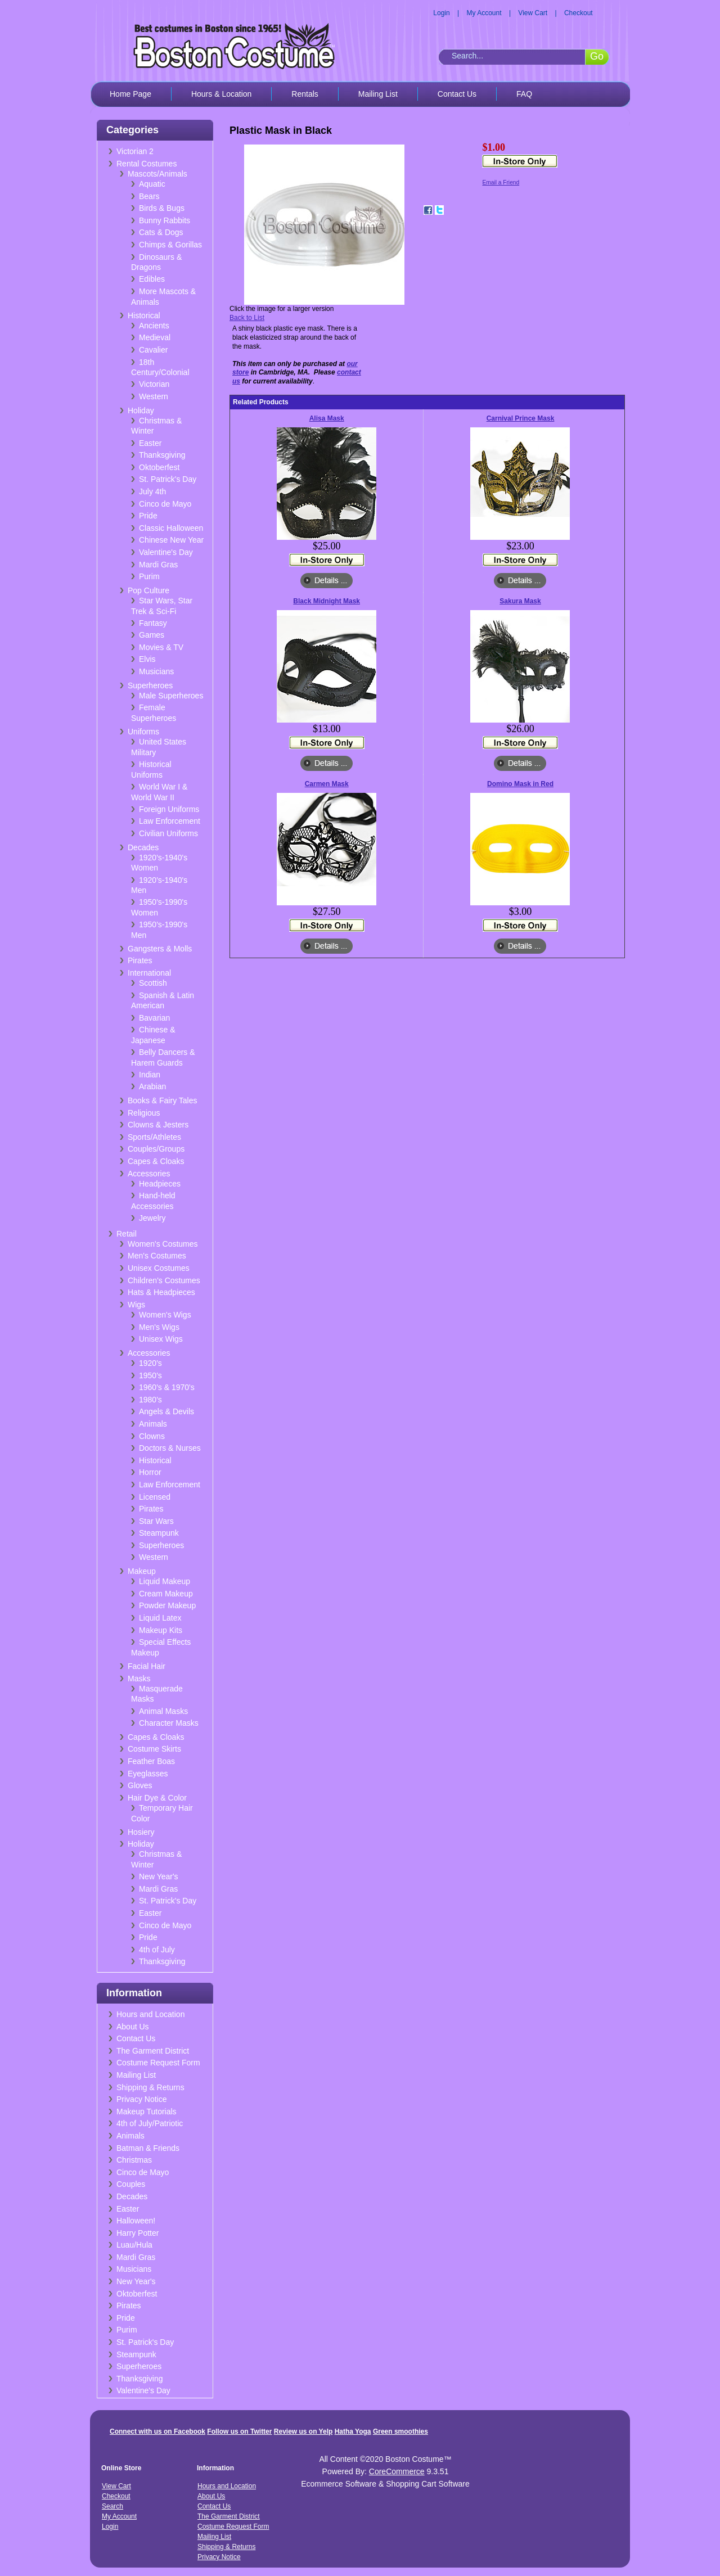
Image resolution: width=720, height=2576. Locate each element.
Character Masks (169, 1722)
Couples (130, 2184)
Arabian (152, 1086)
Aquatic (152, 183)
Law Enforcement (169, 820)
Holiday (141, 410)
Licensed (154, 1496)
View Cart (532, 13)
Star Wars (156, 1521)
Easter (150, 443)
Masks (139, 1678)
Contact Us (457, 93)
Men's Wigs (159, 1327)
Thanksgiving (162, 454)
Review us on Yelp (303, 2431)
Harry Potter (137, 2232)
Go (597, 56)
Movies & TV (161, 647)
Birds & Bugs (161, 208)
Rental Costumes (146, 163)
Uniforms (143, 731)
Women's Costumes (163, 1243)
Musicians (156, 671)
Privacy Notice (141, 2099)
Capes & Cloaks (156, 1161)
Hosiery (141, 1832)
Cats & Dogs (161, 232)
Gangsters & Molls (160, 948)
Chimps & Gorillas (170, 244)
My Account (484, 13)
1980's (150, 1399)
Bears (149, 196)
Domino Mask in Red (520, 784)
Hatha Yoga (353, 2431)
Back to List (247, 318)
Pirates (140, 960)
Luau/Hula (134, 2244)
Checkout (578, 13)
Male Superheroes (171, 695)
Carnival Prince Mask (521, 418)
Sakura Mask (520, 601)
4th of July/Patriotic (149, 2123)
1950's (150, 1375)
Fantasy (153, 623)
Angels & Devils (166, 1411)
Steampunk (159, 1532)
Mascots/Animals (157, 173)
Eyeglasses (148, 1773)
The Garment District (152, 2050)
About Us (132, 2026)
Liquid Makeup (164, 1581)
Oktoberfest (159, 467)
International (149, 972)
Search (112, 2506)
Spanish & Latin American (162, 1000)
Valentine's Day (166, 552)
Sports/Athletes (154, 1137)
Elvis (147, 659)
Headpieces (160, 1183)
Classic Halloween (171, 528)
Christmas (134, 2159)
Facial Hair (146, 1666)
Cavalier (153, 349)
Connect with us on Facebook (157, 2431)
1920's (150, 1363)
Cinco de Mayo (165, 503)
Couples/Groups (156, 1148)
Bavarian (154, 1017)
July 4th (152, 491)
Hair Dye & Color (157, 1797)
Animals (153, 1423)
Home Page (130, 93)
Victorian (154, 384)
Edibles (152, 278)
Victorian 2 (135, 151)
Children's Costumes (164, 1280)
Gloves (140, 1785)
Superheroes (150, 685)
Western (153, 396)
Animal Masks (163, 1711)
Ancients (154, 325)
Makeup (142, 1571)
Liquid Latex (160, 1617)
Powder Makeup (167, 1605)
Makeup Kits (160, 1630)
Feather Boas (151, 1761)
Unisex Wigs (161, 1338)
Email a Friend (500, 182)
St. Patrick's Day (167, 479)
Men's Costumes (157, 1255)
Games (151, 634)
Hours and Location (150, 2014)
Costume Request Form (158, 2062)
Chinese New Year (171, 539)
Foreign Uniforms (169, 809)
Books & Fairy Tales (162, 1100)
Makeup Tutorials (146, 2111)
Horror (150, 1472)
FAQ (524, 93)
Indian (149, 1074)
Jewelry (152, 1217)
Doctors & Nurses (170, 1447)
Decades (143, 847)
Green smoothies (400, 2431)
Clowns (152, 1436)
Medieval (154, 337)
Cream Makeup (166, 1593)
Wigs (136, 1304)
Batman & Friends (147, 2148)
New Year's (158, 1876)
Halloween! (135, 2220)
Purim (149, 576)
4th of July (157, 1949)
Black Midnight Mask (326, 601)
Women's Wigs (165, 1314)
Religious (144, 1112)
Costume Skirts (154, 1748)
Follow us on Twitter (239, 2431)
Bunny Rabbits (164, 220)
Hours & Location (221, 93)
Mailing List (378, 93)
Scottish (153, 982)
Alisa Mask (326, 418)
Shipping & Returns (150, 2087)
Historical (144, 315)
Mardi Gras (158, 564)
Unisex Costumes (159, 1268)
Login (441, 13)
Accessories (149, 1173)
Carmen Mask (327, 784)
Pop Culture (148, 590)
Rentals (304, 93)
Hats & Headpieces (161, 1292)
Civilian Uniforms (168, 833)
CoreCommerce (397, 2471)
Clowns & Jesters (158, 1124)
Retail (126, 1233)
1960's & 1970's (167, 1387)
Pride (148, 515)
